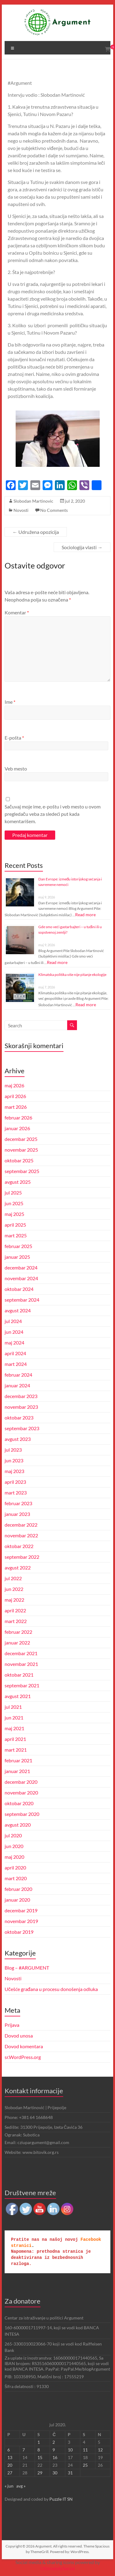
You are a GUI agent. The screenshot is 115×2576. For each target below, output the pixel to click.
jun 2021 (14, 1717)
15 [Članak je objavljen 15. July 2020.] (39, 2457)
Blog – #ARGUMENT (27, 1967)
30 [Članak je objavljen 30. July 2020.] (54, 2472)
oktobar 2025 (19, 1160)
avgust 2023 (18, 1439)
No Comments (54, 510)
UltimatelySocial (57, 2568)
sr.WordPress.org (23, 2057)
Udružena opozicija (36, 532)
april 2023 (15, 1482)
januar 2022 (17, 1642)
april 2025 (15, 1225)
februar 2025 (18, 1246)
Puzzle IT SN (61, 2499)
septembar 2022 (22, 1557)
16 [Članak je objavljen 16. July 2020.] (54, 2457)
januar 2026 (17, 1128)
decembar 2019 (21, 1910)
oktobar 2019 (19, 1932)
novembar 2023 (21, 1407)
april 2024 (15, 1353)
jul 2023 (13, 1450)
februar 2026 (18, 1117)
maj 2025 (14, 1214)
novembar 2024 (21, 1278)
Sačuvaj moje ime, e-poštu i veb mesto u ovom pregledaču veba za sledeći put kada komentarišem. (53, 814)
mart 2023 (16, 1492)
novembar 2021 (21, 1664)
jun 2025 (14, 1203)
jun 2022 (14, 1589)
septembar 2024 (22, 1300)
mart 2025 (16, 1235)
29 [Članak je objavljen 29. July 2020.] (39, 2472)
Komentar (17, 612)
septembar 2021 (22, 1685)
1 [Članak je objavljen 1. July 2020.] (38, 2442)
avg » (20, 2485)
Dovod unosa (19, 2035)
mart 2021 (16, 1750)
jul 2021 (13, 1707)
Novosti (21, 510)
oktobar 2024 (19, 1289)
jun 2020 (14, 1846)
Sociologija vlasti (82, 547)
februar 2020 (18, 1889)
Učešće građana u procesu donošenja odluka (51, 1989)
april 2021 (15, 1739)
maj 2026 (14, 1085)
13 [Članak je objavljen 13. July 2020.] (9, 2457)
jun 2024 (14, 1332)
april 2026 (15, 1096)
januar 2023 (17, 1514)
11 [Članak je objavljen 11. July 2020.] (85, 2449)
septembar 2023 (22, 1428)
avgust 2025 (18, 1182)
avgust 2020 (18, 1825)
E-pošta (14, 738)
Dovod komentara (24, 2046)
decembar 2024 (21, 1267)
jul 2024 (13, 1321)
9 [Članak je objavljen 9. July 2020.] (53, 2449)
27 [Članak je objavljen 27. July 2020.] (9, 2472)
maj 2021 (14, 1728)
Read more (85, 914)
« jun (9, 2485)
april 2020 (15, 1867)
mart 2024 (16, 1364)
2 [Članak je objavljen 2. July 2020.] (53, 2442)
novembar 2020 (21, 1792)
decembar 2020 (21, 1782)
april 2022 (15, 1610)
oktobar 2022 (19, 1546)
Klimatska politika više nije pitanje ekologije (72, 974)
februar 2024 (18, 1375)
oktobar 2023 (19, 1417)
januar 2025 (17, 1257)
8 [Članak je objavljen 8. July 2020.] (38, 2449)
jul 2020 (13, 1835)
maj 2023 (14, 1471)
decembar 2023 (21, 1396)
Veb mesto (16, 768)
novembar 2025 (21, 1150)
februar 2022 (18, 1632)
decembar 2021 (21, 1653)
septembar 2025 (22, 1171)
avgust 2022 (18, 1567)
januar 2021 (17, 1771)
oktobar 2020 (19, 1803)
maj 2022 (14, 1600)
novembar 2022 (21, 1535)
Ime (10, 702)
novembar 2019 (21, 1921)
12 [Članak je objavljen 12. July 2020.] (100, 2449)
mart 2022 (16, 1621)
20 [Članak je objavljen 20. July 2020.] (9, 2465)
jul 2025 (13, 1192)
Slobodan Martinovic (33, 501)
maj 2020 (14, 1857)
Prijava (12, 2025)
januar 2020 (17, 1900)
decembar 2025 (21, 1139)
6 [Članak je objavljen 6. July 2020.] (8, 2449)
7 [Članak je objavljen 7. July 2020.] (23, 2449)
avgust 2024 (18, 1310)
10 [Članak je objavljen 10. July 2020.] (70, 2449)
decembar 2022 (21, 1525)
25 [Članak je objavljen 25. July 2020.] (85, 2465)
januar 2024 (17, 1385)
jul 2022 (13, 1578)
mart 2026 (16, 1107)
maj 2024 (14, 1342)
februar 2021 (18, 1760)
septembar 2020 (22, 1814)
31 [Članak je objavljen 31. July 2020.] (70, 2472)
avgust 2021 (18, 1696)
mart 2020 (16, 1878)
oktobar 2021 (19, 1675)
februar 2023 (18, 1503)
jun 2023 (14, 1460)
